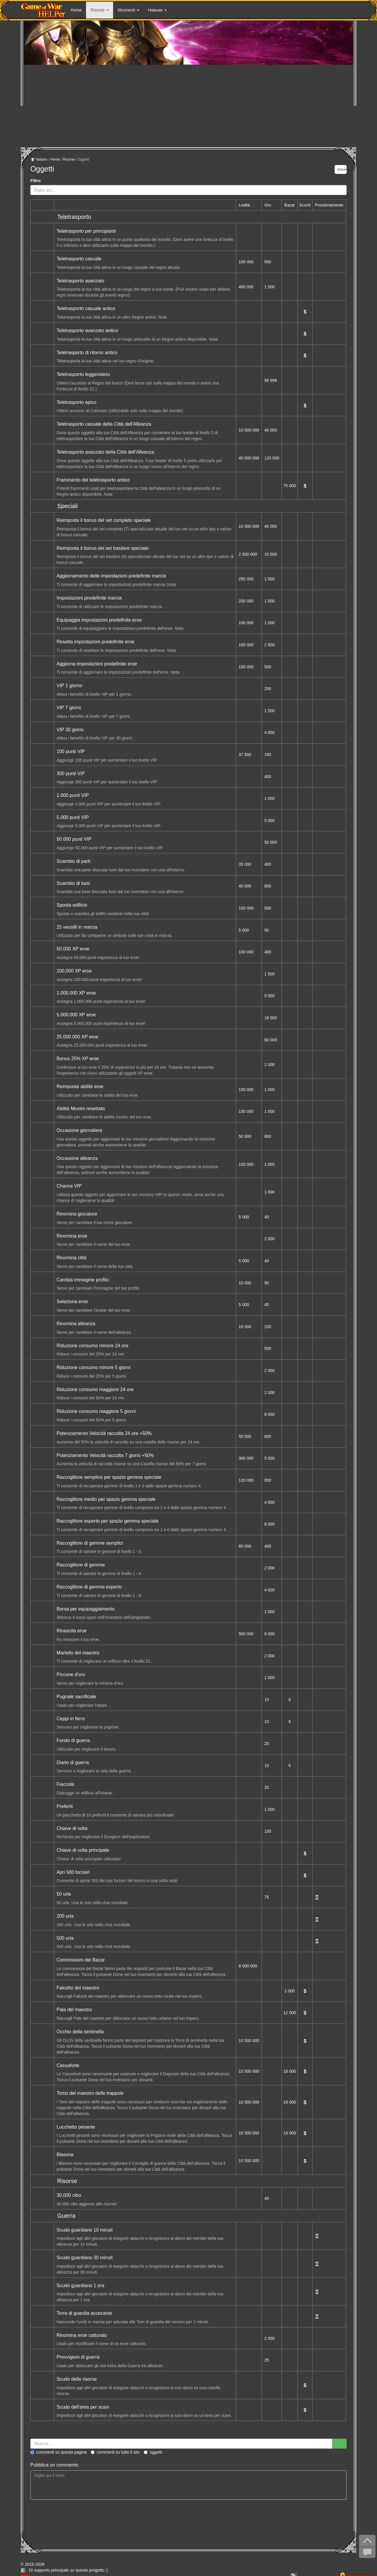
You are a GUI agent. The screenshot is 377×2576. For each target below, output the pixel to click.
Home (76, 10)
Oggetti (153, 2452)
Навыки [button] (157, 10)
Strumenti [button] (128, 10)
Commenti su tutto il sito (115, 2452)
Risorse (69, 159)
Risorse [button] (99, 10)
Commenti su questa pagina (58, 2452)
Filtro (35, 180)
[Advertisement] (188, 106)
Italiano (38, 159)
